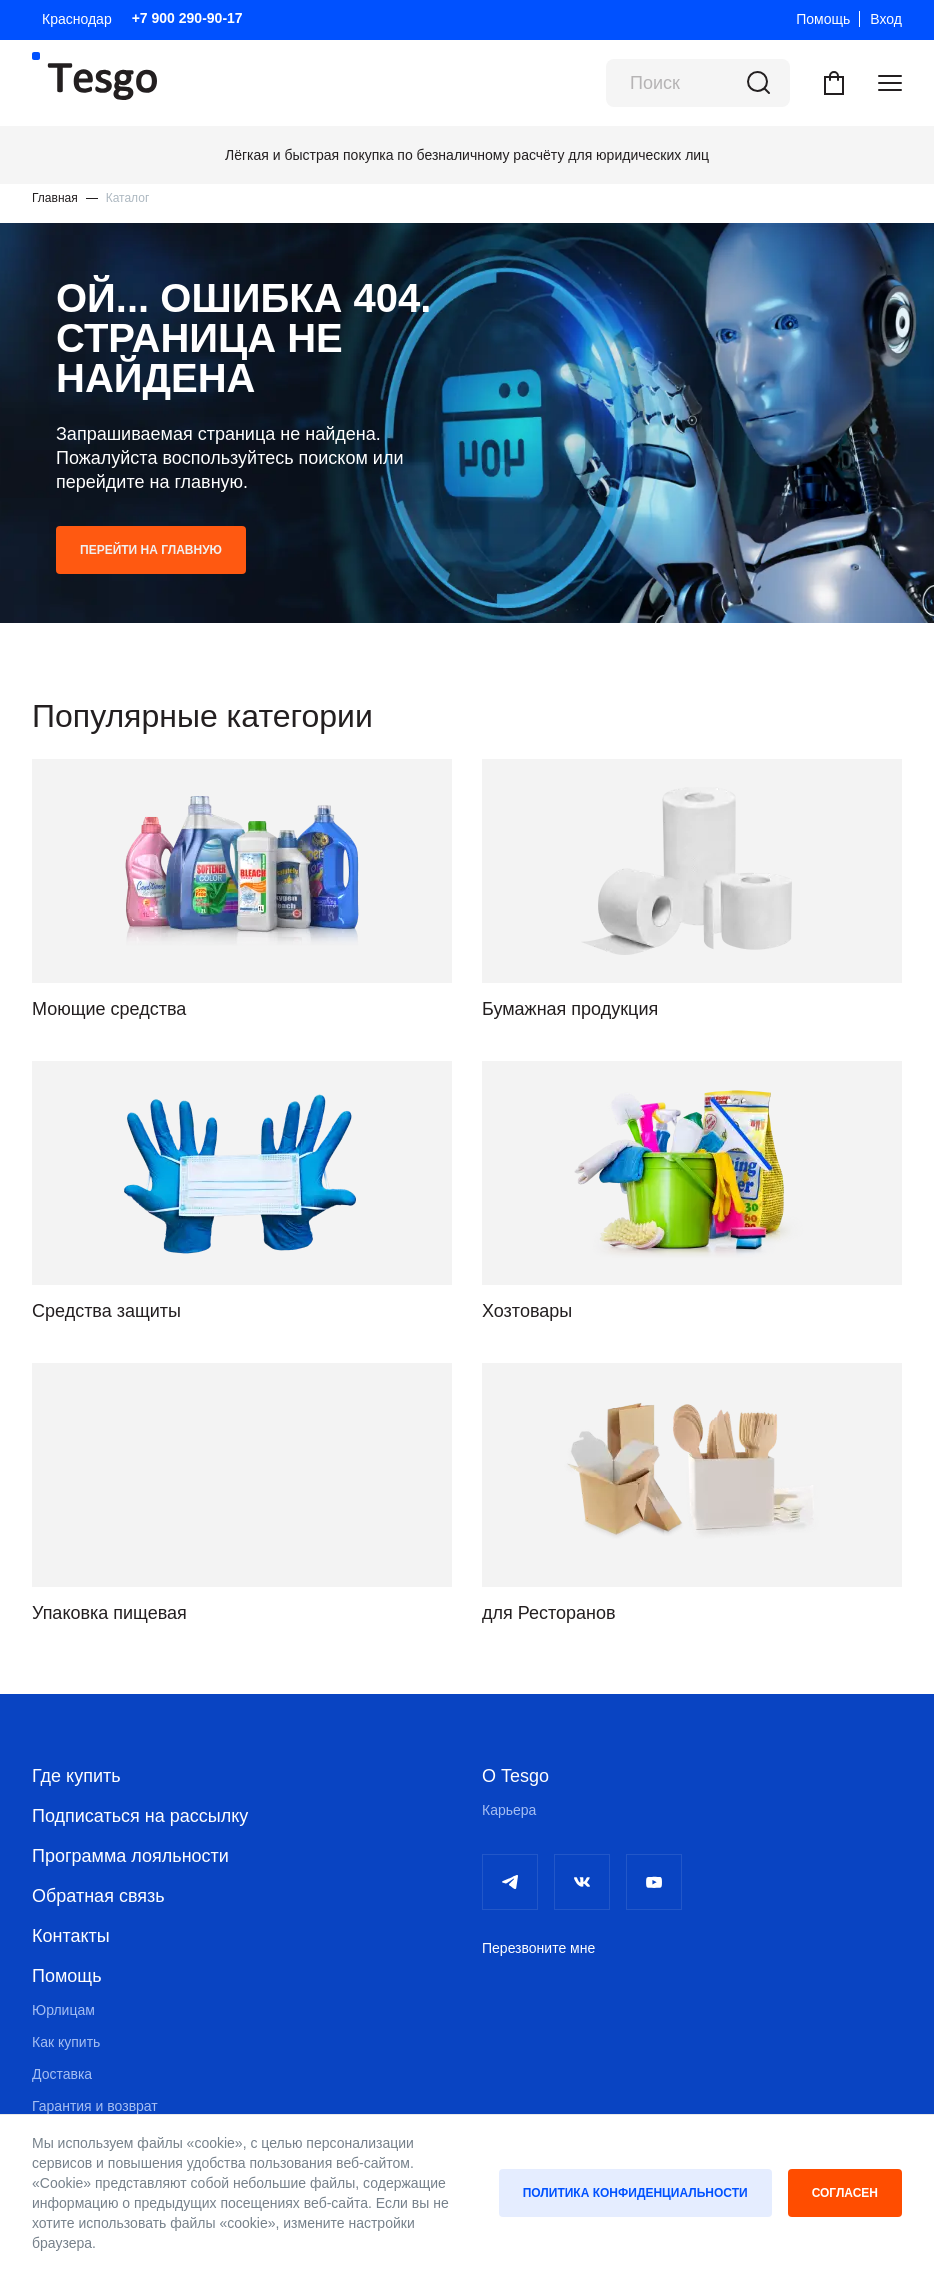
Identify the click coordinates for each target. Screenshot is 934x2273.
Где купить (76, 1776)
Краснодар (77, 19)
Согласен (845, 2193)
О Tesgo (515, 1776)
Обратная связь (98, 1896)
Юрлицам (63, 2010)
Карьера (509, 1810)
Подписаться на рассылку (140, 1816)
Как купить (66, 2042)
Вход (886, 19)
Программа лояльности (130, 1856)
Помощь (823, 19)
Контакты (71, 1936)
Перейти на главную (151, 550)
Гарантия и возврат (95, 2106)
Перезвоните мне (538, 1948)
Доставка (62, 2074)
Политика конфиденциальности (635, 2193)
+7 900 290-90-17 (187, 18)
